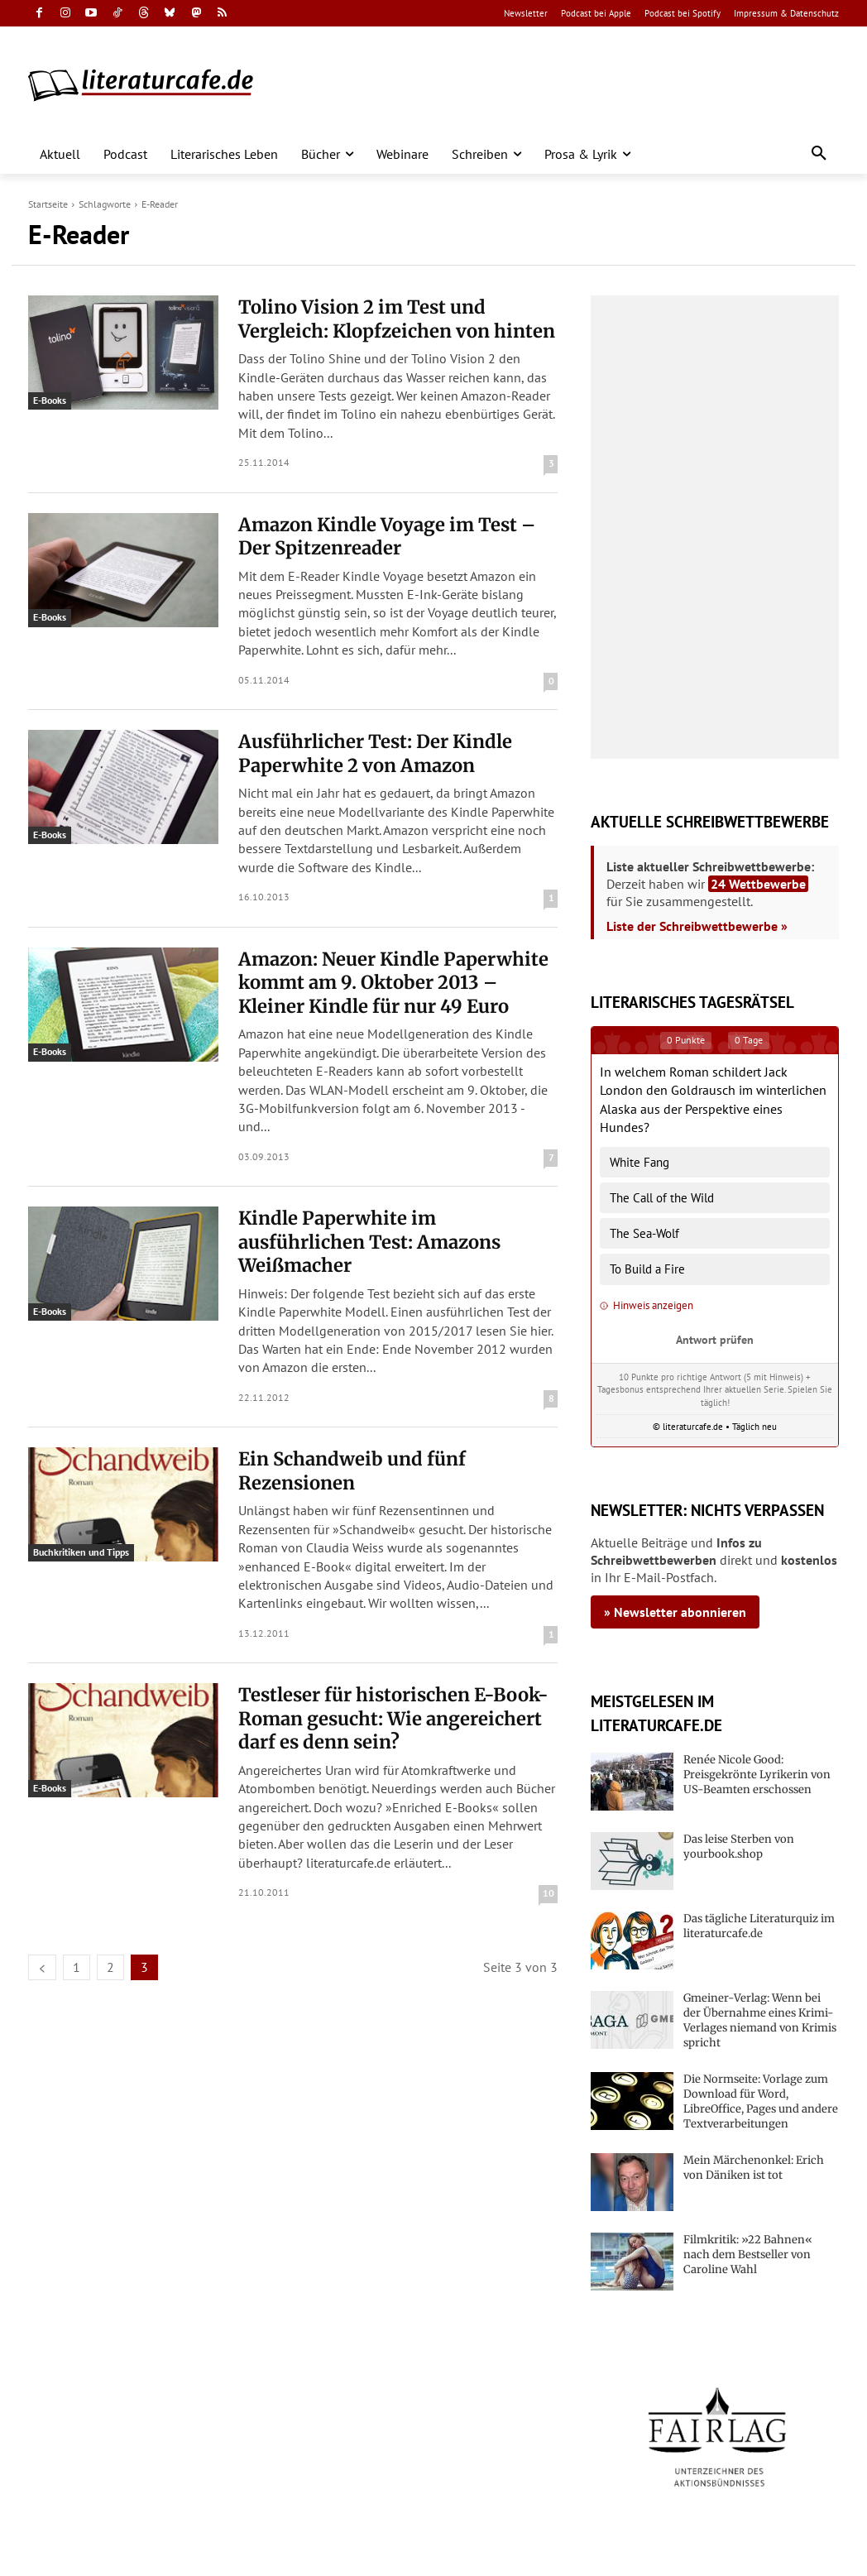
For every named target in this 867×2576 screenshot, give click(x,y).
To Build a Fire (647, 1269)
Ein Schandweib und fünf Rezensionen (352, 1470)
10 (548, 1893)
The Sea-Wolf (644, 1233)
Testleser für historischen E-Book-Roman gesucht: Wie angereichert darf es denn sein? (393, 1718)
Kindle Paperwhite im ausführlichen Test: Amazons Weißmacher (369, 1241)
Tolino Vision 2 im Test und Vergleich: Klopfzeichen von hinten (396, 319)
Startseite (48, 204)
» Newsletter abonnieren (675, 1612)
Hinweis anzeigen (646, 1305)
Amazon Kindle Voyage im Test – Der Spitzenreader (386, 536)
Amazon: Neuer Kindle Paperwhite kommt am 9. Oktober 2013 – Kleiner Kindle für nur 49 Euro (393, 982)
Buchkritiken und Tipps (81, 1552)
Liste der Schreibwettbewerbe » (697, 926)
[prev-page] (42, 1967)
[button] (819, 154)
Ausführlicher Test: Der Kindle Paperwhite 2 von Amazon (375, 753)
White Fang (639, 1162)
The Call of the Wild (662, 1198)
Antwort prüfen (715, 1339)
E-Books (49, 400)
